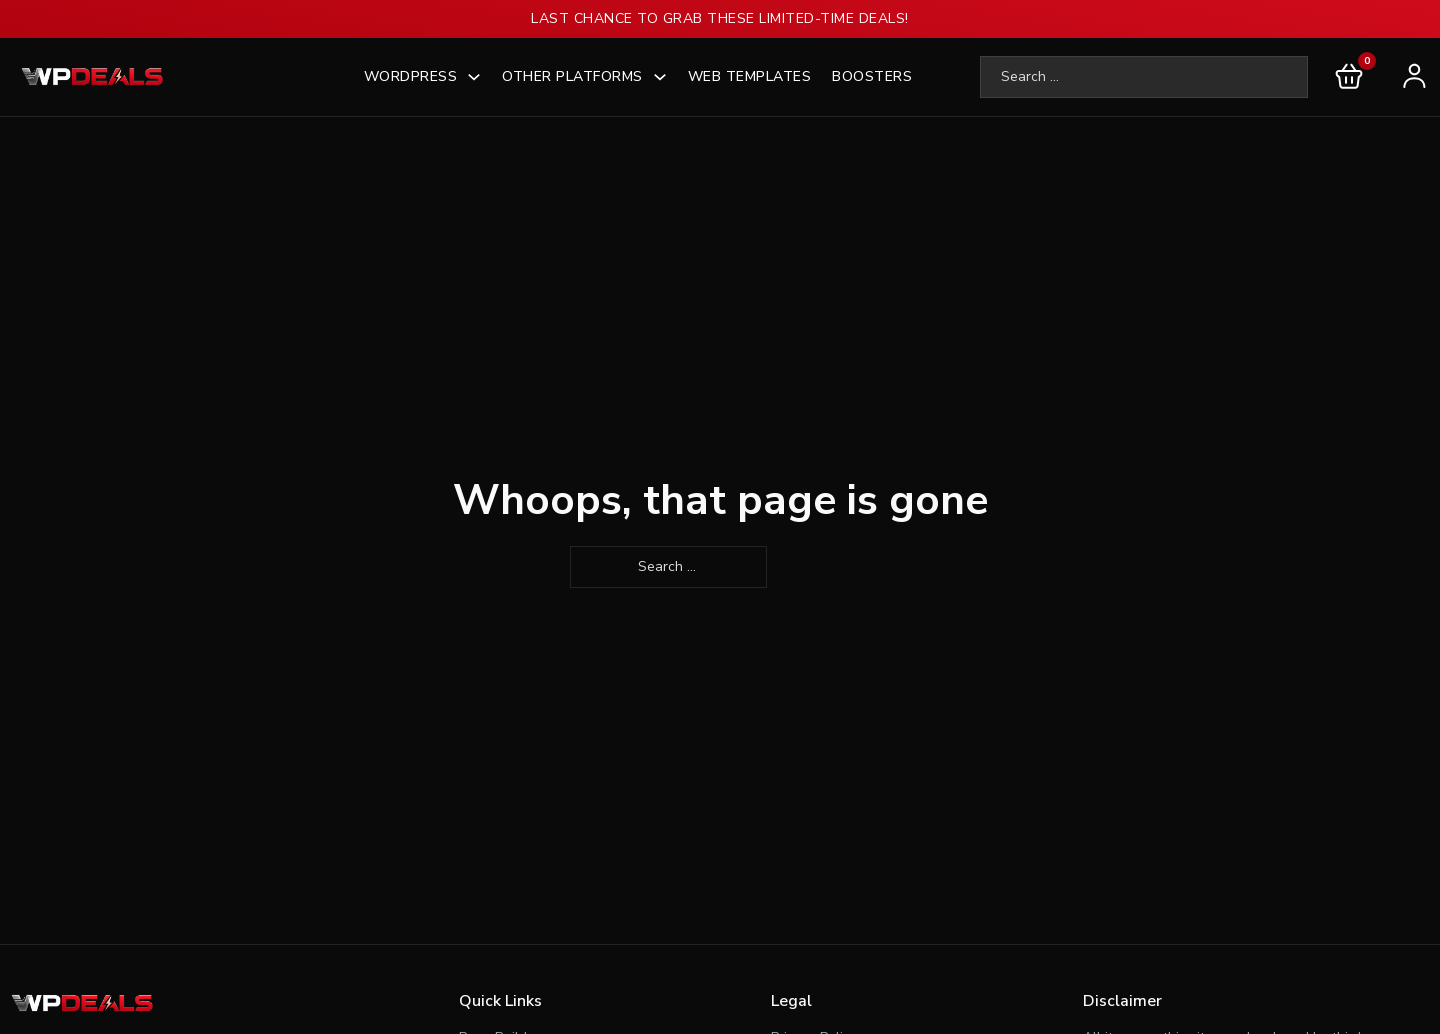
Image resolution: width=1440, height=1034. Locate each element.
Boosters (872, 76)
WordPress (411, 76)
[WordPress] (474, 77)
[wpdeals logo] (95, 76)
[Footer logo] (85, 1003)
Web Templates (750, 76)
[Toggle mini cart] (1349, 77)
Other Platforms (572, 76)
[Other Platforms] (660, 77)
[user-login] (1410, 77)
